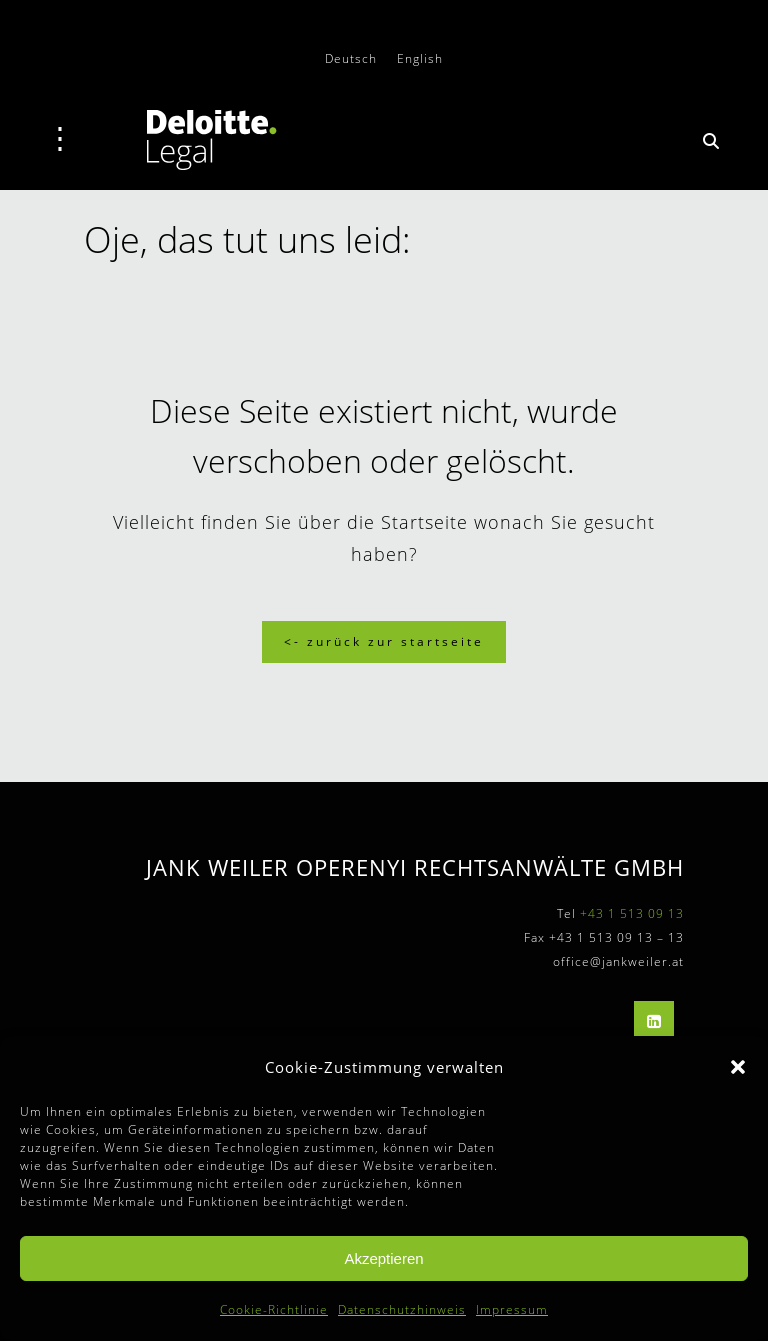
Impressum (512, 1309)
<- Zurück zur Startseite (384, 641)
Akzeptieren (383, 1258)
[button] (738, 1067)
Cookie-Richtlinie (274, 1309)
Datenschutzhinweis (402, 1309)
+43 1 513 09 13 (632, 913)
